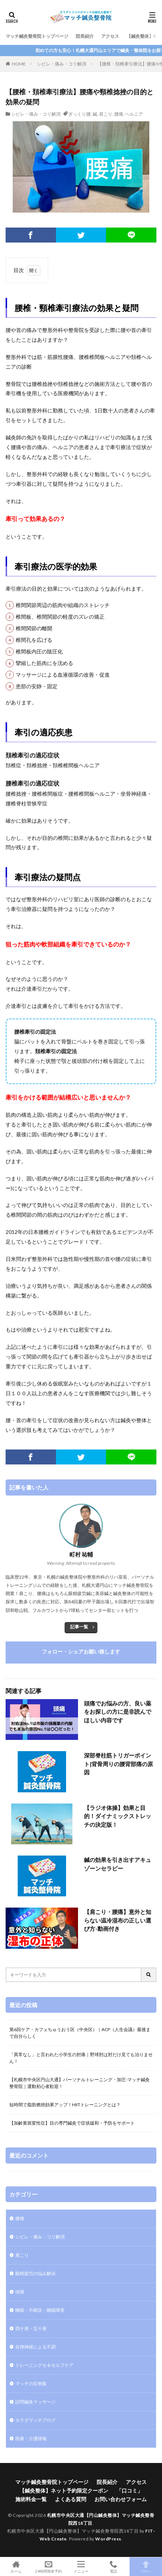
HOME (19, 64)
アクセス (110, 36)
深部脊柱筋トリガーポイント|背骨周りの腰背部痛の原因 (118, 1763)
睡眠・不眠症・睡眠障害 (40, 2310)
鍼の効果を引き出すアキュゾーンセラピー (117, 1864)
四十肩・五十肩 (31, 2328)
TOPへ (146, 2566)
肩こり (105, 114)
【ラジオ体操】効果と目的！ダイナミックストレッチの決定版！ (117, 1816)
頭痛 (19, 2292)
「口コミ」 (129, 2490)
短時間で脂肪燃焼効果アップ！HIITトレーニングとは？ (65, 2104)
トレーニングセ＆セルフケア (44, 2365)
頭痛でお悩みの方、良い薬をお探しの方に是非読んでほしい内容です (117, 1711)
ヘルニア (134, 114)
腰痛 (118, 114)
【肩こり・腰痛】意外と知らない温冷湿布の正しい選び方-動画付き (117, 1920)
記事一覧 (79, 1627)
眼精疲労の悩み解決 (35, 2273)
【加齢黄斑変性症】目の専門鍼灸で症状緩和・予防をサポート (72, 2123)
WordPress (108, 2539)
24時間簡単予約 (48, 2566)
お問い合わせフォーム (120, 2499)
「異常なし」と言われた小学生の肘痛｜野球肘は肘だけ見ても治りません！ (81, 2058)
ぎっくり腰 (79, 114)
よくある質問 (70, 2499)
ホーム (16, 2566)
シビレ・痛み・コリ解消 (61, 64)
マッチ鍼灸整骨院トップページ (37, 36)
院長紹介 (85, 36)
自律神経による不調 (35, 2347)
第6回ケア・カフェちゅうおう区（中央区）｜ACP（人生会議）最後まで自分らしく (79, 2033)
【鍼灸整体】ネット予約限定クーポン (63, 2490)
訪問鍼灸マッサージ (35, 2402)
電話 (113, 2566)
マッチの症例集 (31, 2383)
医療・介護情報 (31, 2438)
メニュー (81, 2566)
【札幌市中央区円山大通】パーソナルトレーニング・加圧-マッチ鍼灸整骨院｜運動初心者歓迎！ (79, 2083)
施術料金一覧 (31, 2499)
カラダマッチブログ (35, 2420)
